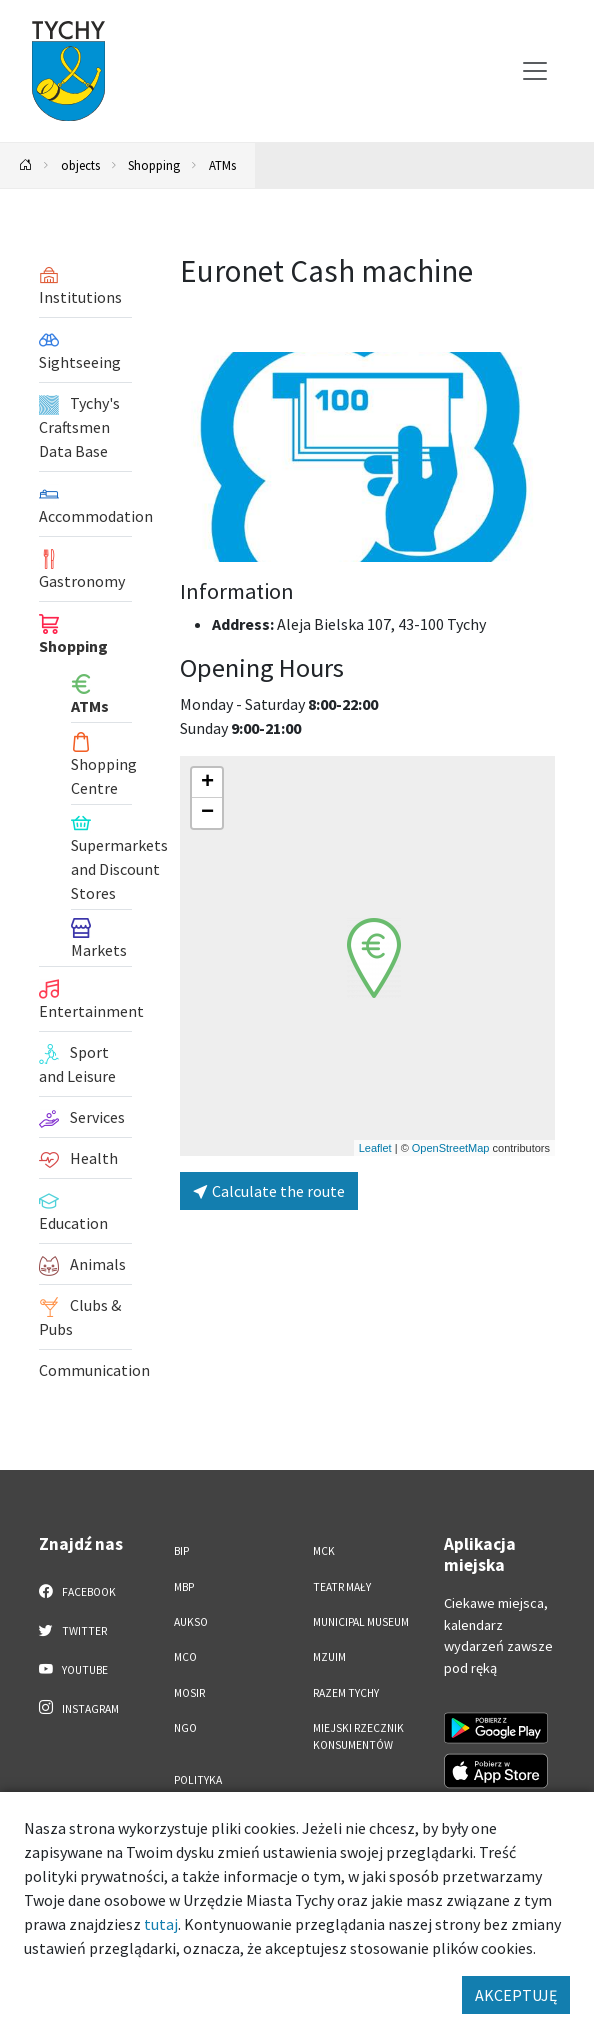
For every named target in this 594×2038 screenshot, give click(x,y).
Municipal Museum (361, 1622)
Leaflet (375, 1148)
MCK (324, 1551)
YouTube (73, 1669)
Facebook (77, 1591)
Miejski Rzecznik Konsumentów (358, 1736)
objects (80, 165)
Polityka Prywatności (208, 1788)
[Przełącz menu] (535, 71)
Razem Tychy (346, 1693)
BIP (181, 1551)
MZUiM (329, 1657)
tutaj (161, 1924)
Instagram (79, 1708)
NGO (185, 1728)
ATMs (222, 165)
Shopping (154, 165)
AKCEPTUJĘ (516, 1995)
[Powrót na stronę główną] (26, 165)
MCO (185, 1657)
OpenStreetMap (451, 1148)
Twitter (73, 1630)
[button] (374, 958)
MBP (184, 1587)
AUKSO (191, 1622)
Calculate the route (269, 1191)
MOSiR (189, 1693)
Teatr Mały (342, 1587)
